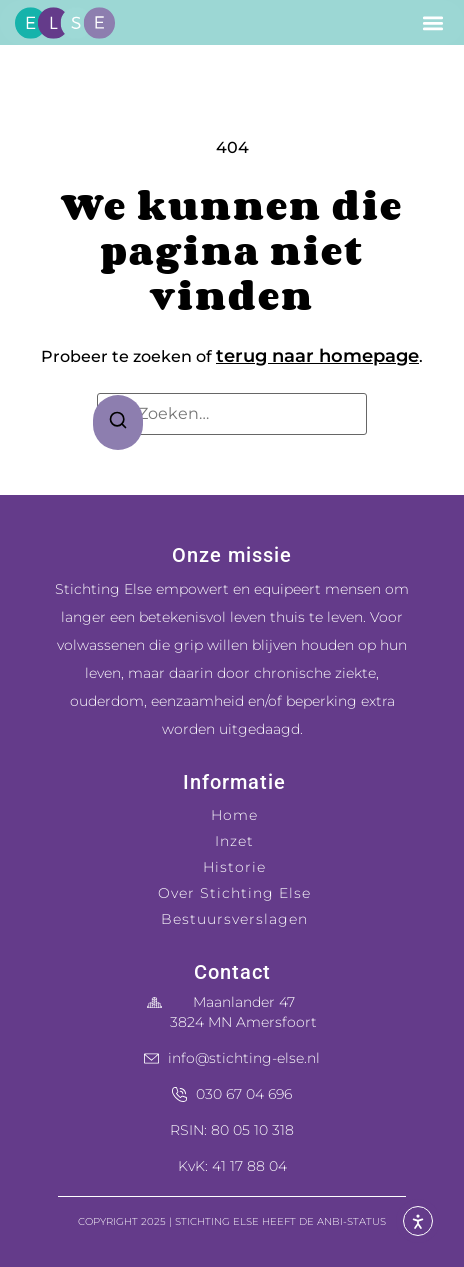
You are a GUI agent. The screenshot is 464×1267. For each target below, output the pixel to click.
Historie (234, 867)
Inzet (234, 841)
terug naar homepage (317, 356)
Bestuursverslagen (234, 919)
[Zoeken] (118, 423)
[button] (433, 22)
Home (234, 815)
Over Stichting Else (234, 893)
